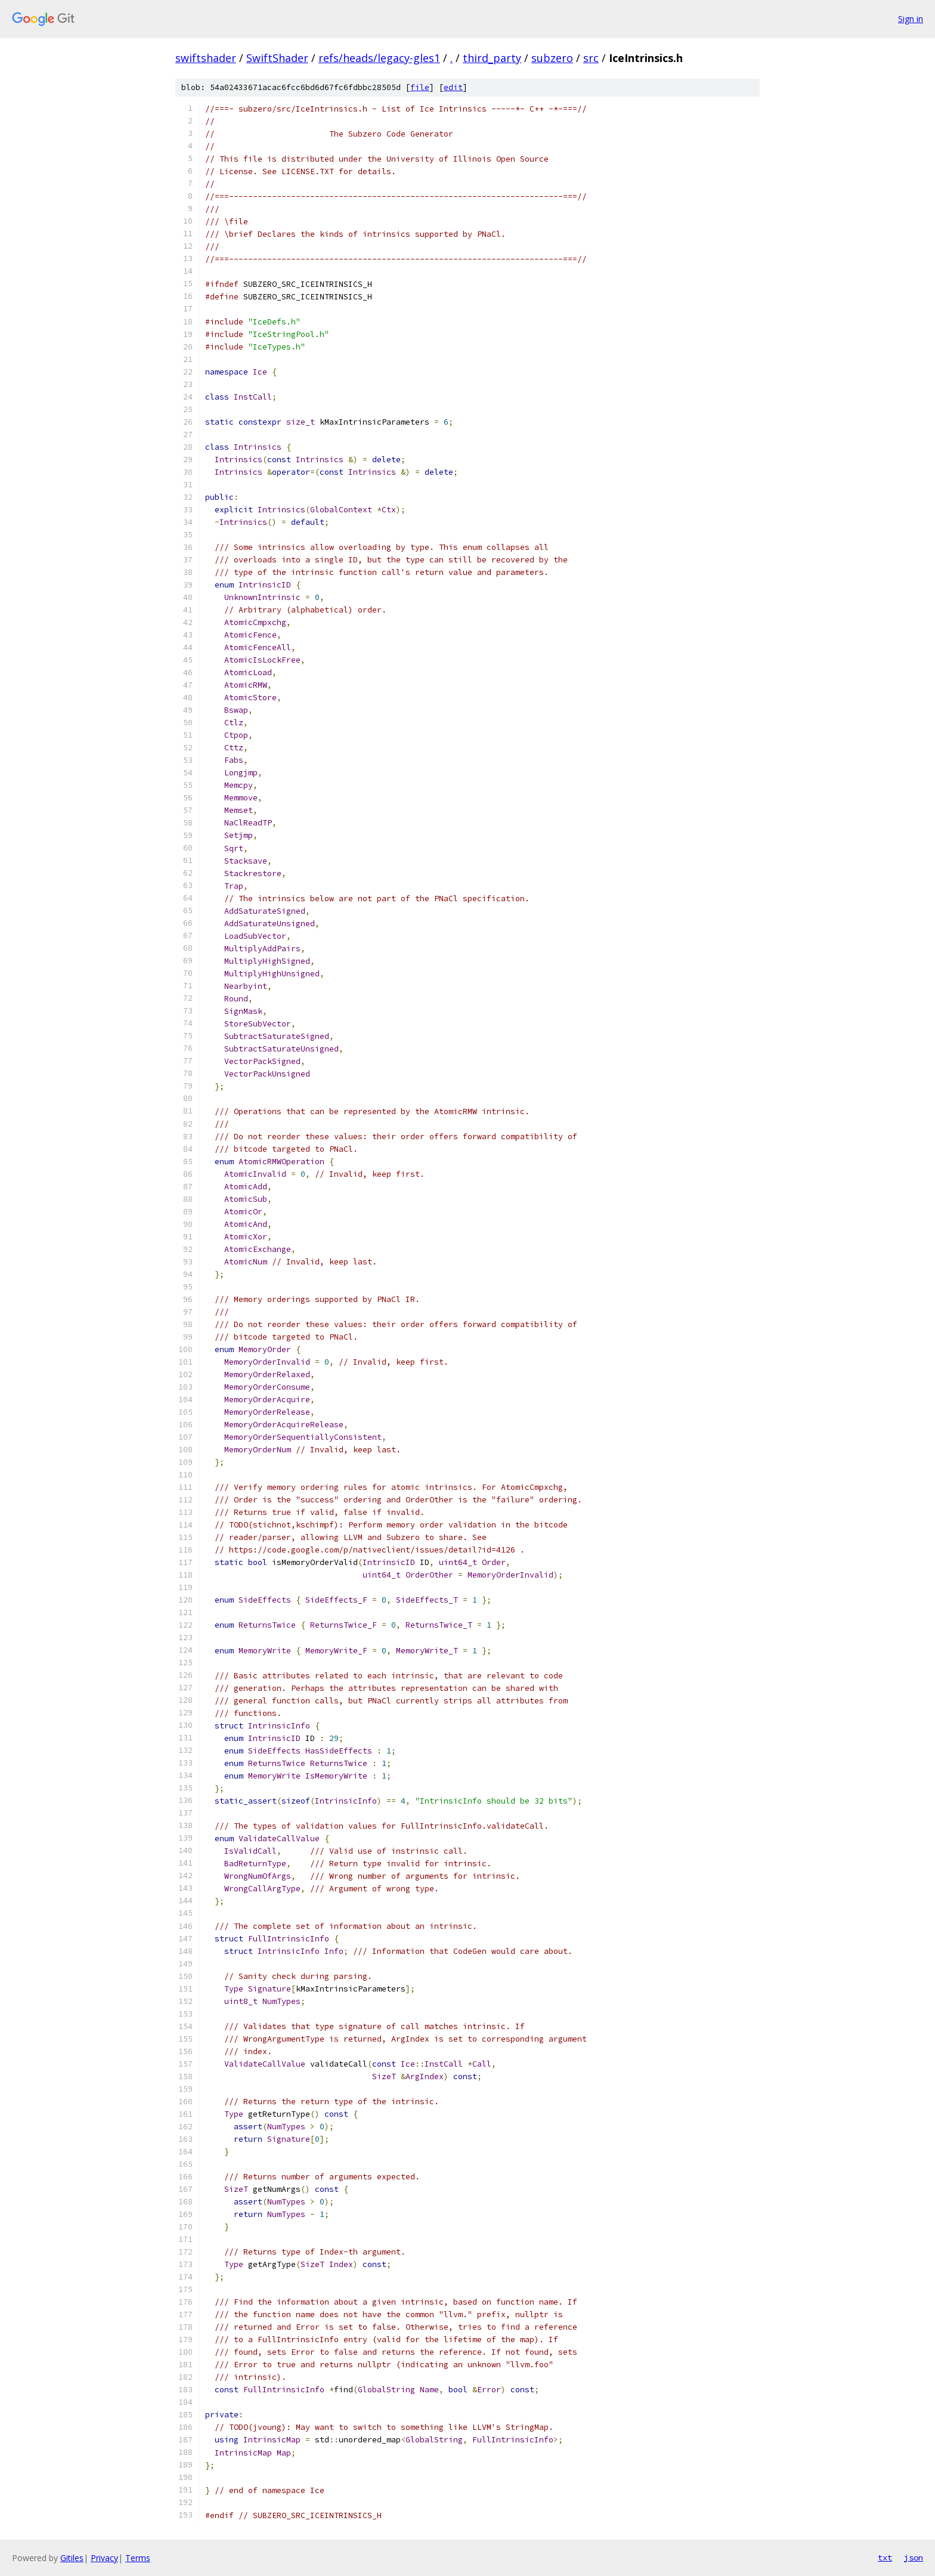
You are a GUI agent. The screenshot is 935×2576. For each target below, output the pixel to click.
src (591, 58)
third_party (492, 58)
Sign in (910, 18)
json (913, 2557)
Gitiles (71, 2557)
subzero (552, 58)
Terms (137, 2557)
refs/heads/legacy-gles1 (379, 58)
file (419, 87)
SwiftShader (277, 58)
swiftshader (205, 58)
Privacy (104, 2557)
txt (885, 2557)
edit (453, 87)
